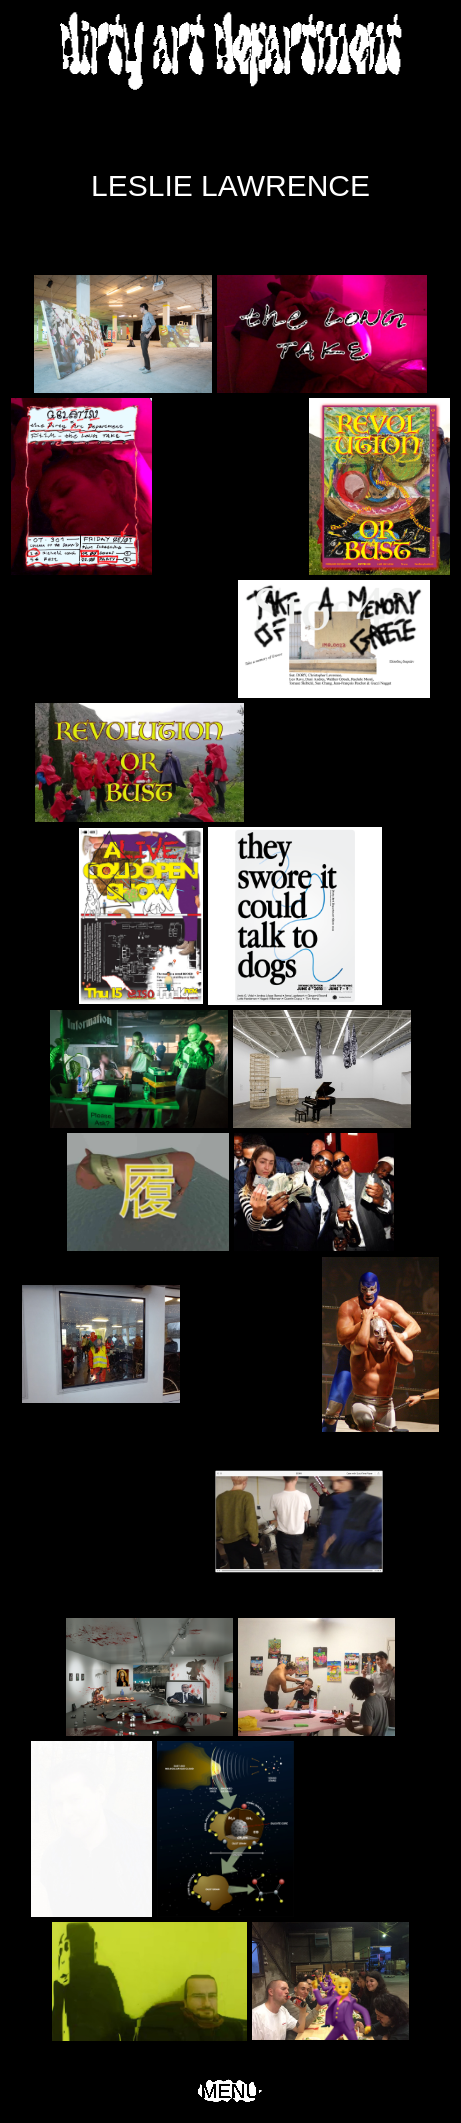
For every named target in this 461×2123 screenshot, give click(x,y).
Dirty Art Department (231, 50)
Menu (230, 2091)
